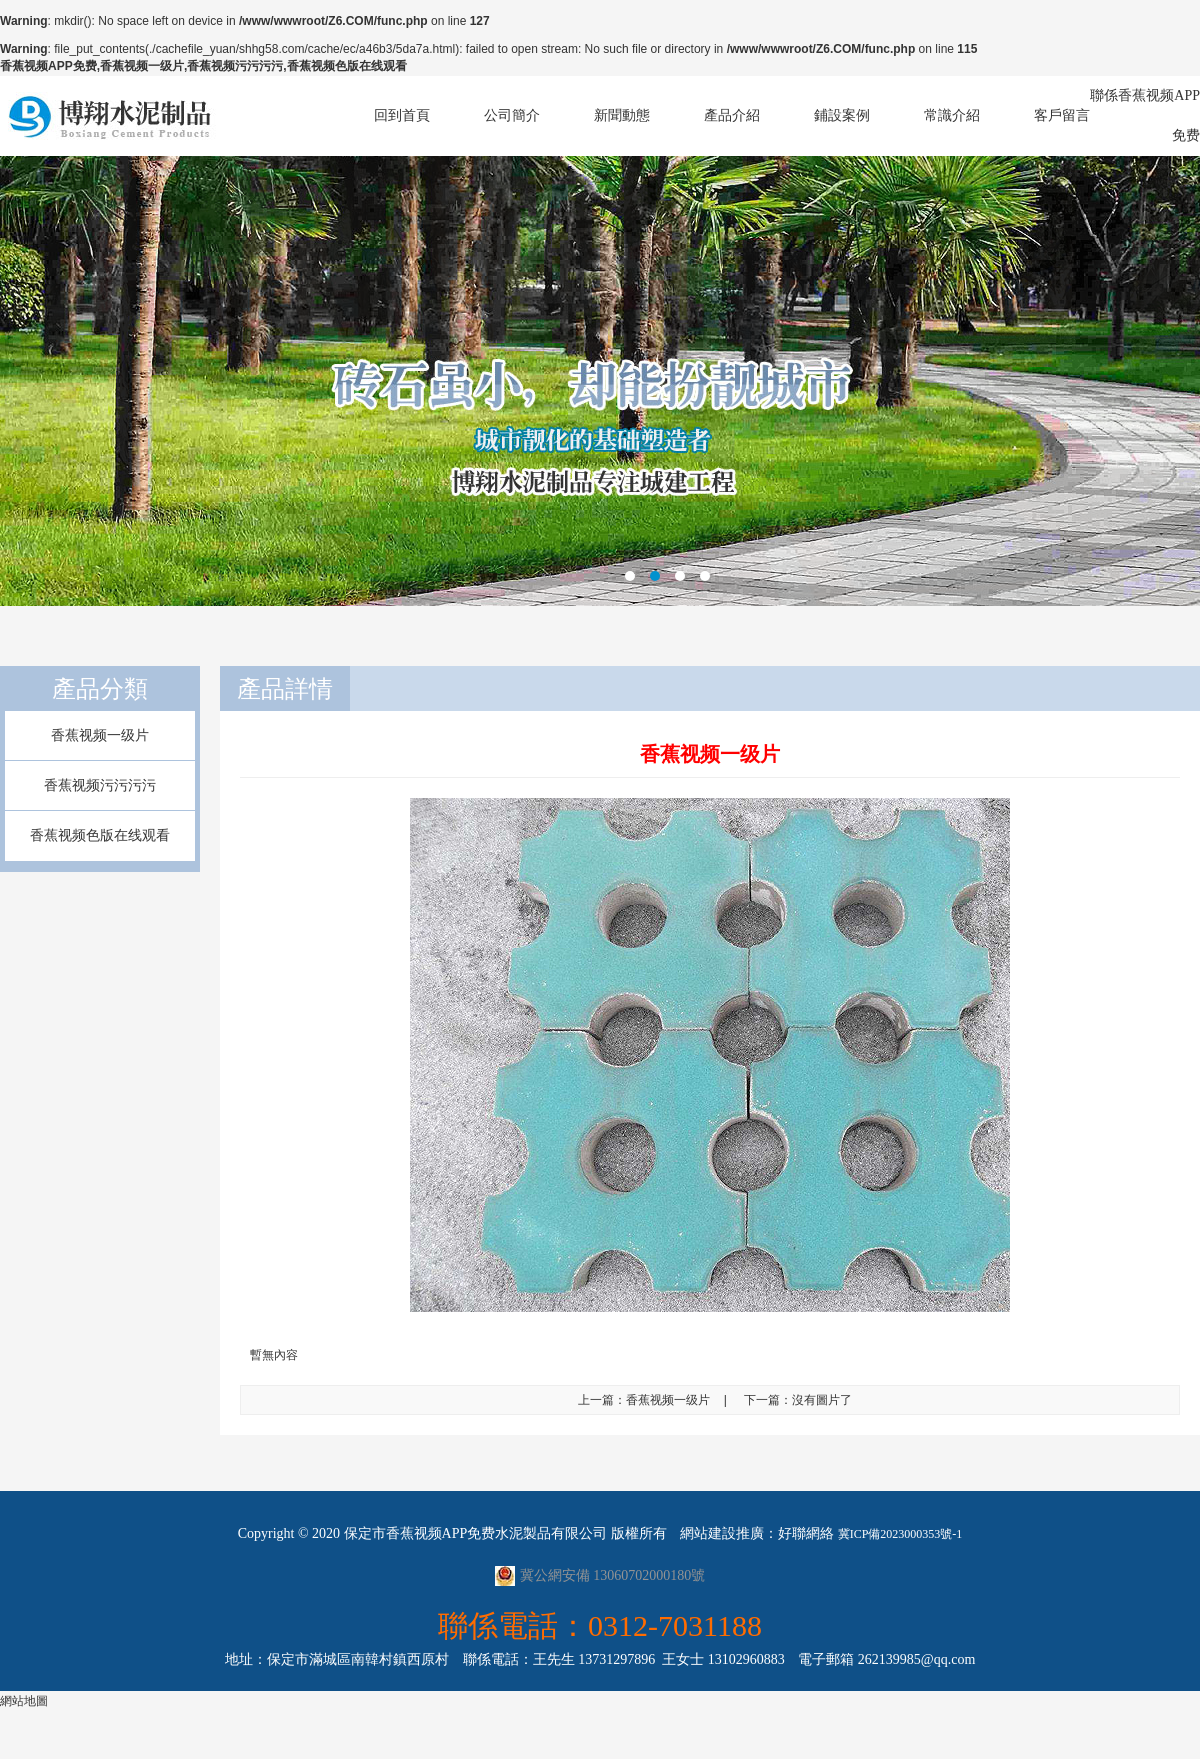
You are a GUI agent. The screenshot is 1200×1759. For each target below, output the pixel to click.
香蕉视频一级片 (100, 735)
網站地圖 (24, 1701)
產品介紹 (732, 115)
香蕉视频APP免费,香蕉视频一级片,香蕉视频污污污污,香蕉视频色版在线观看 (203, 66)
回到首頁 (402, 115)
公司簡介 (512, 115)
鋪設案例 (842, 115)
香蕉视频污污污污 (100, 785)
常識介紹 (952, 115)
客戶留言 (1062, 115)
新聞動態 (622, 115)
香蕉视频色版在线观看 (100, 835)
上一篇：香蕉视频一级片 (644, 1400)
